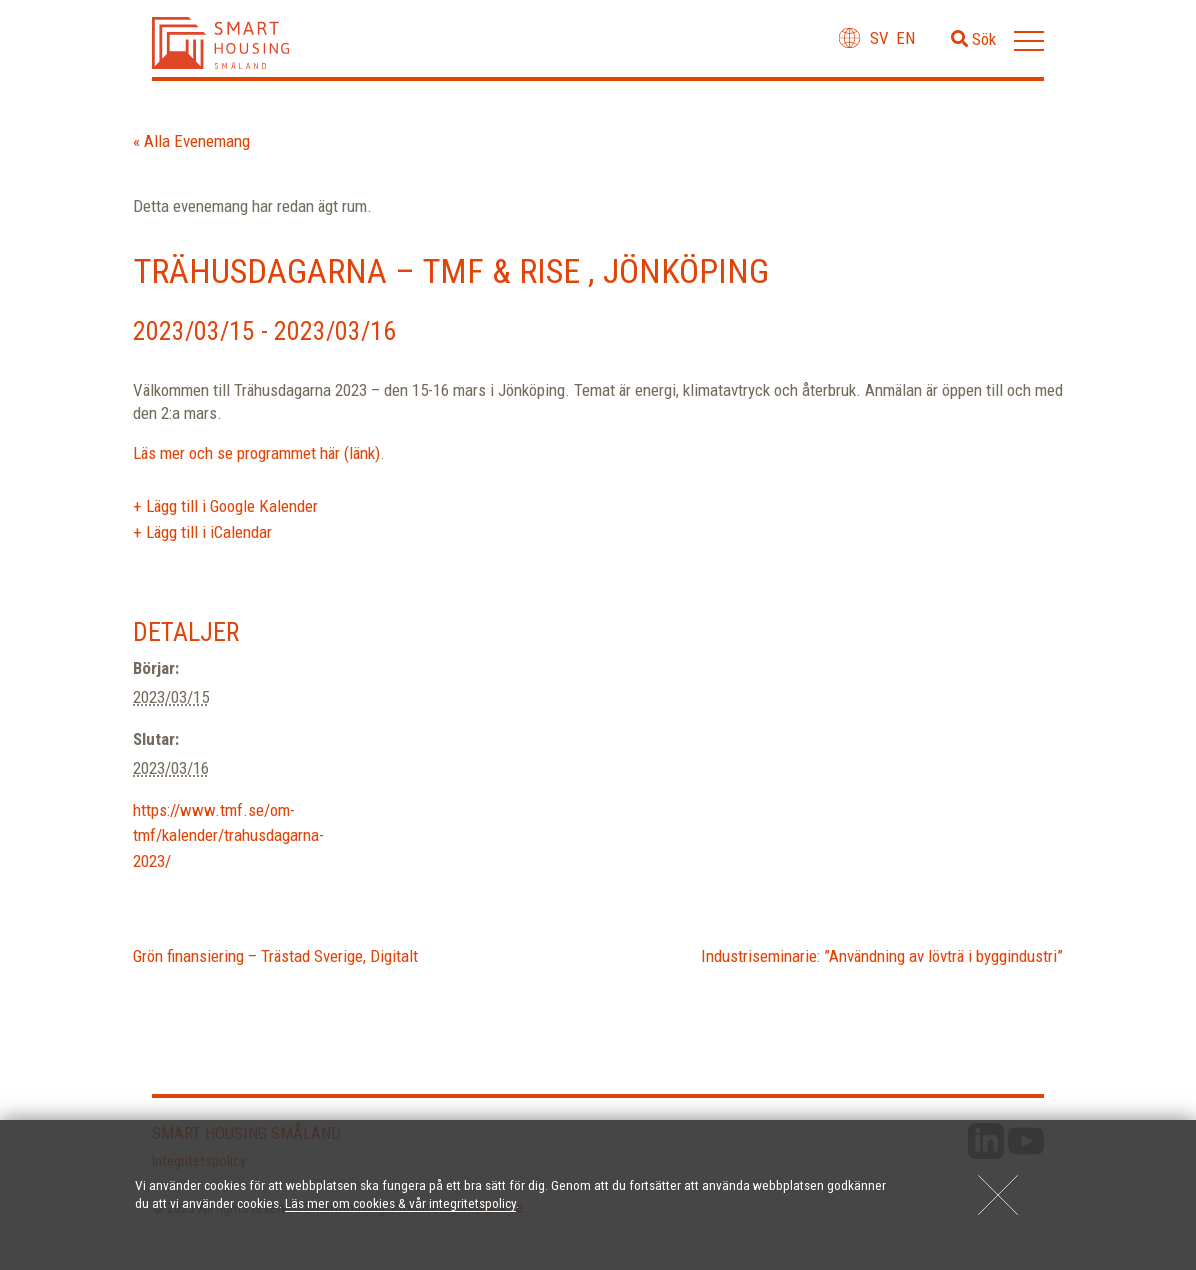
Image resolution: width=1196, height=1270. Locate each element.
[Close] (998, 1195)
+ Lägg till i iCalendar (202, 532)
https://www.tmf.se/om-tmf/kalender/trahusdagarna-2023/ (228, 835)
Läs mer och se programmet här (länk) (256, 453)
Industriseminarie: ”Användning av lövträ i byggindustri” (882, 956)
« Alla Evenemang (191, 141)
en (905, 38)
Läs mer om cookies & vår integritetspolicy (400, 1203)
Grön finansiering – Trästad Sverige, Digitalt (275, 956)
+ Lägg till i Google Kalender (225, 506)
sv (879, 38)
